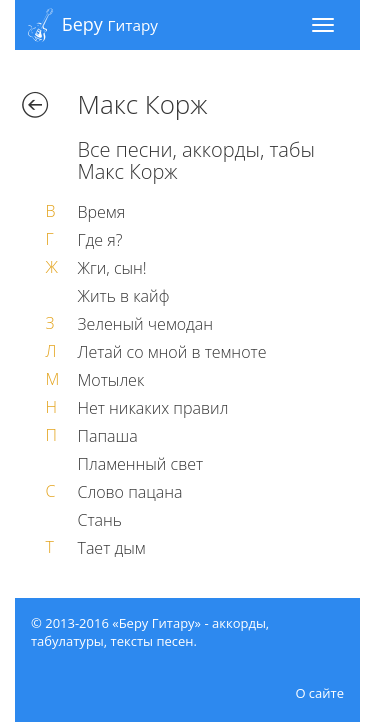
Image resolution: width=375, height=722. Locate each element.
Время (102, 212)
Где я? (100, 240)
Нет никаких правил (153, 408)
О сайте (319, 693)
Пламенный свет (141, 464)
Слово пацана (130, 492)
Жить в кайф (124, 296)
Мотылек (111, 380)
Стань (100, 520)
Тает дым (112, 548)
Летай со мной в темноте (172, 352)
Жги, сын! (112, 268)
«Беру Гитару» (156, 623)
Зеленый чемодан (146, 324)
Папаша (108, 436)
